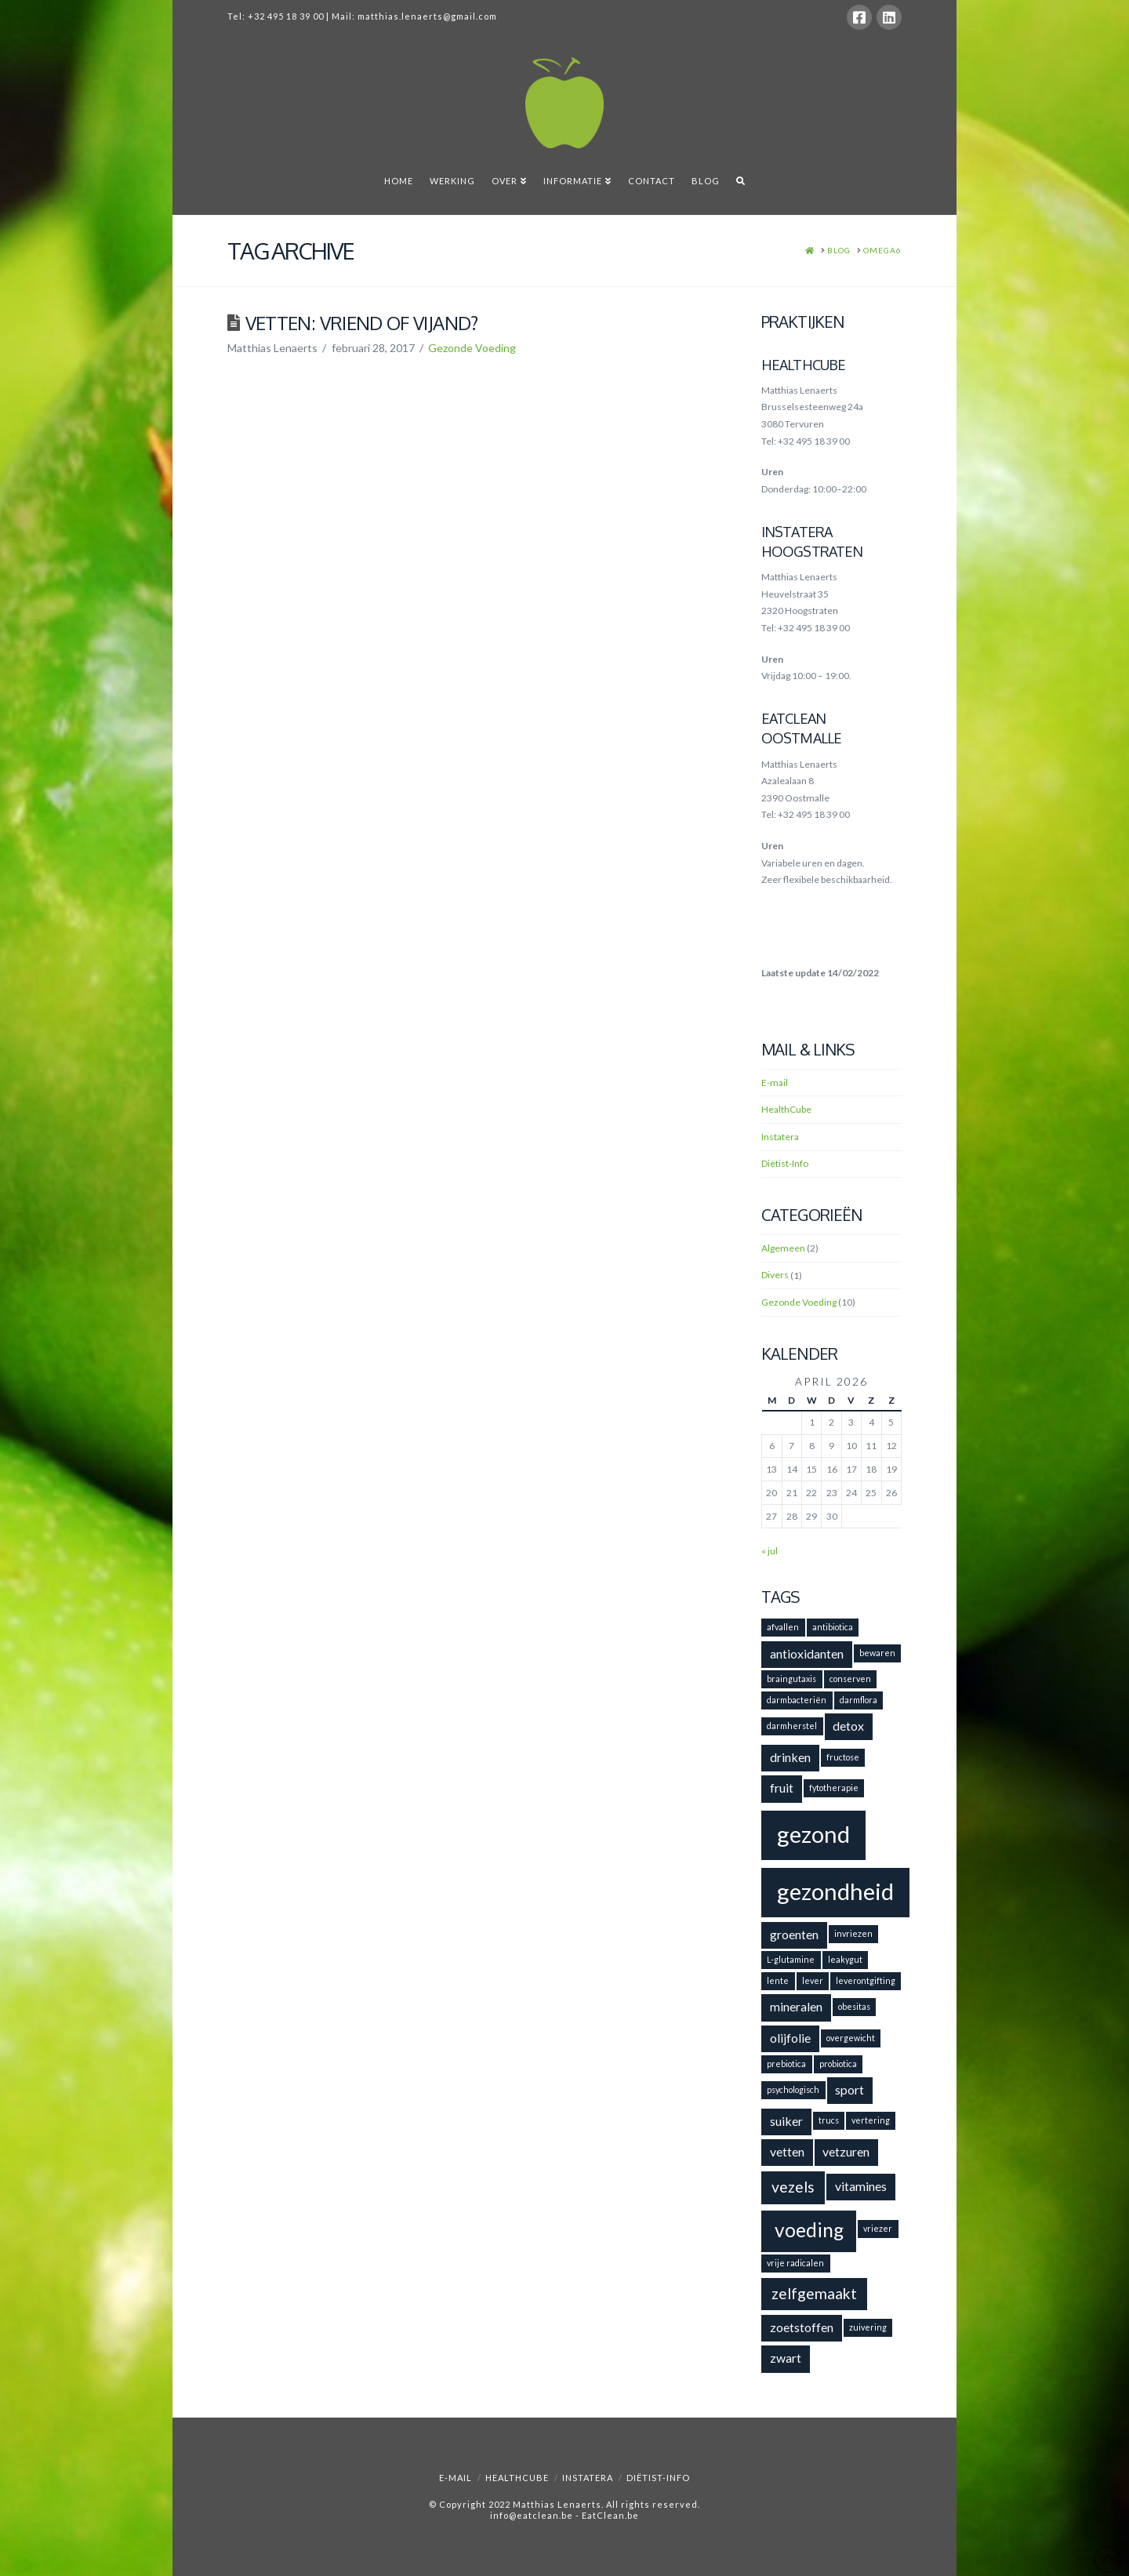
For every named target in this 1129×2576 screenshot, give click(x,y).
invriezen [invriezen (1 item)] (853, 1933)
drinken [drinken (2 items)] (790, 1756)
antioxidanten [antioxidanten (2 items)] (807, 1653)
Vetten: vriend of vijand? (361, 323)
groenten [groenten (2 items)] (794, 1934)
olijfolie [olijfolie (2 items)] (790, 2037)
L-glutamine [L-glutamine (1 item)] (791, 1959)
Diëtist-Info (784, 1163)
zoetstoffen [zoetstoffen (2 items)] (801, 2327)
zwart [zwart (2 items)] (785, 2357)
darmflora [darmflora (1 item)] (858, 1700)
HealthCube (786, 1109)
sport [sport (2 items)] (849, 2089)
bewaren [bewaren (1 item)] (877, 1653)
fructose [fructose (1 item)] (842, 1757)
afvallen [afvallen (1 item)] (783, 1627)
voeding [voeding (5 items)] (809, 2229)
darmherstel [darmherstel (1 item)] (792, 1725)
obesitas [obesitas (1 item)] (854, 2006)
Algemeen (783, 1248)
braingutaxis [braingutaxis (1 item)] (791, 1678)
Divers (775, 1275)
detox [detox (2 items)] (848, 1725)
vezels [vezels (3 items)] (793, 2187)
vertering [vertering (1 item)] (870, 2120)
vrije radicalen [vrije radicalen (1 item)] (795, 2263)
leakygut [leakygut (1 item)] (845, 1959)
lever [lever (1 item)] (812, 1980)
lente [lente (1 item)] (778, 1980)
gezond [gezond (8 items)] (813, 1834)
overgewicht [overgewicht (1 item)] (850, 2038)
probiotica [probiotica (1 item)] (838, 2063)
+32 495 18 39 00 (286, 16)
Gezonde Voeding (472, 347)
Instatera (780, 1137)
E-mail (774, 1082)
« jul (769, 1551)
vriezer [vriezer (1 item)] (877, 2228)
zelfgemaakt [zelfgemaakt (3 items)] (814, 2293)
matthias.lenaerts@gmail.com (427, 16)
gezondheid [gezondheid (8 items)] (835, 1891)
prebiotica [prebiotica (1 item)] (786, 2063)
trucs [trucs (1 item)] (829, 2120)
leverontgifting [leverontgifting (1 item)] (865, 1980)
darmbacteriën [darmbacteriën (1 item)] (796, 1700)
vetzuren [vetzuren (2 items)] (845, 2151)
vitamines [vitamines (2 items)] (861, 2185)
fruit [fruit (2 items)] (781, 1787)
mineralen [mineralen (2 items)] (796, 2006)
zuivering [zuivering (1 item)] (868, 2327)
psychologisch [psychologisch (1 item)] (793, 2089)
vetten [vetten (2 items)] (787, 2151)
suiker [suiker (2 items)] (786, 2120)
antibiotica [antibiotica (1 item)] (832, 1627)
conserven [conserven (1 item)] (850, 1678)
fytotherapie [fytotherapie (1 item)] (834, 1787)
